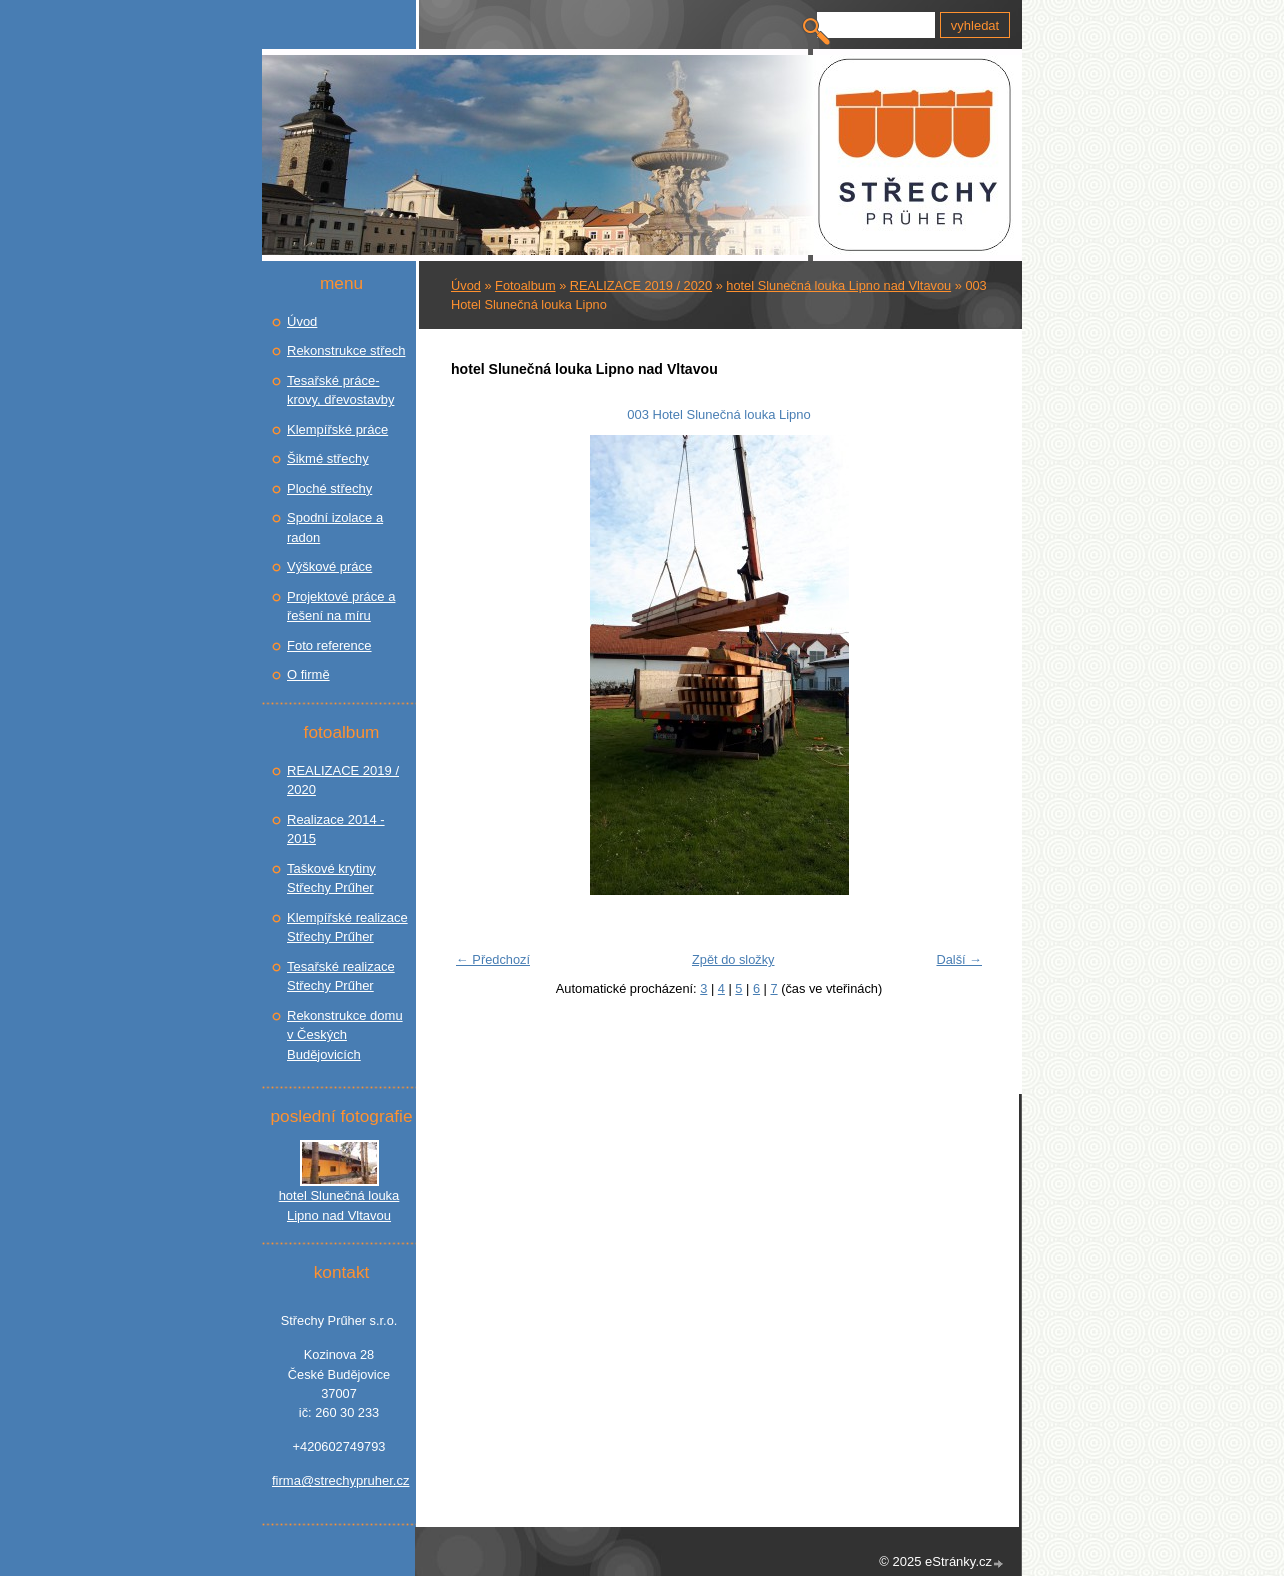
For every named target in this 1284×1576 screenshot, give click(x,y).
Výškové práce (329, 566)
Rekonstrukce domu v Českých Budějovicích (345, 1035)
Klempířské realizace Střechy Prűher (347, 927)
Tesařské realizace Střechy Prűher (341, 976)
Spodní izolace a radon (335, 527)
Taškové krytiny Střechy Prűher (331, 878)
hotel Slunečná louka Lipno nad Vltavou (838, 285)
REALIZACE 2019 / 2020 (641, 285)
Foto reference (329, 645)
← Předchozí (493, 959)
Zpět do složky (733, 959)
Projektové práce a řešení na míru (341, 606)
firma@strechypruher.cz (339, 1480)
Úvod (466, 285)
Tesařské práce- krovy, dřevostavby (340, 390)
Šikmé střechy (328, 458)
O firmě (308, 674)
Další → (959, 959)
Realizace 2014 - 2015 (336, 829)
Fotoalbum (525, 285)
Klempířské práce (337, 429)
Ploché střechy (329, 488)
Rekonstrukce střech (346, 350)
